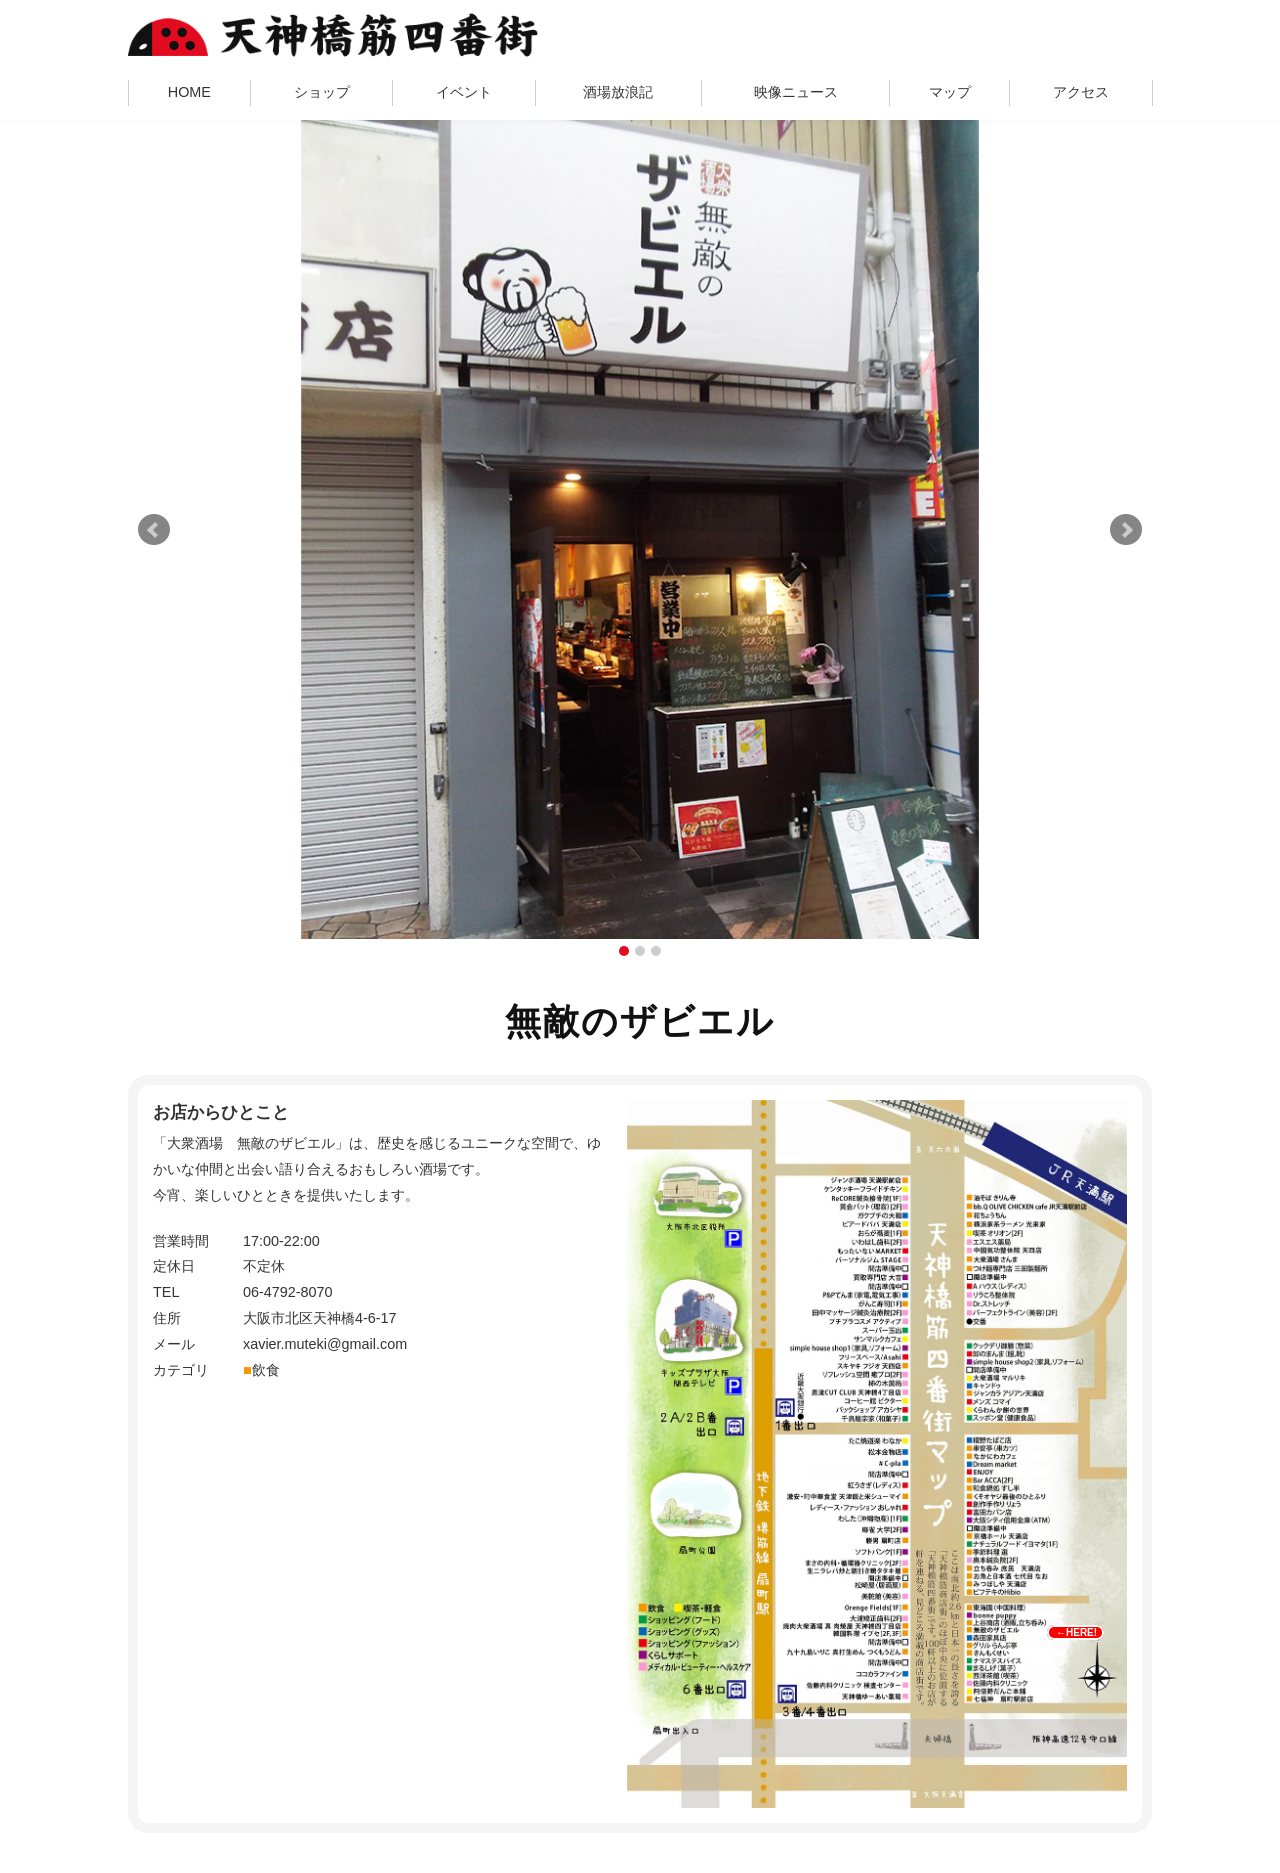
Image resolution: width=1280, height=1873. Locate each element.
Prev (154, 530)
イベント (464, 92)
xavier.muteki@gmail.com (325, 1344)
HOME (189, 92)
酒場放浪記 (618, 92)
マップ (950, 92)
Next (1126, 530)
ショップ (322, 92)
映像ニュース (796, 92)
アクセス (1081, 92)
